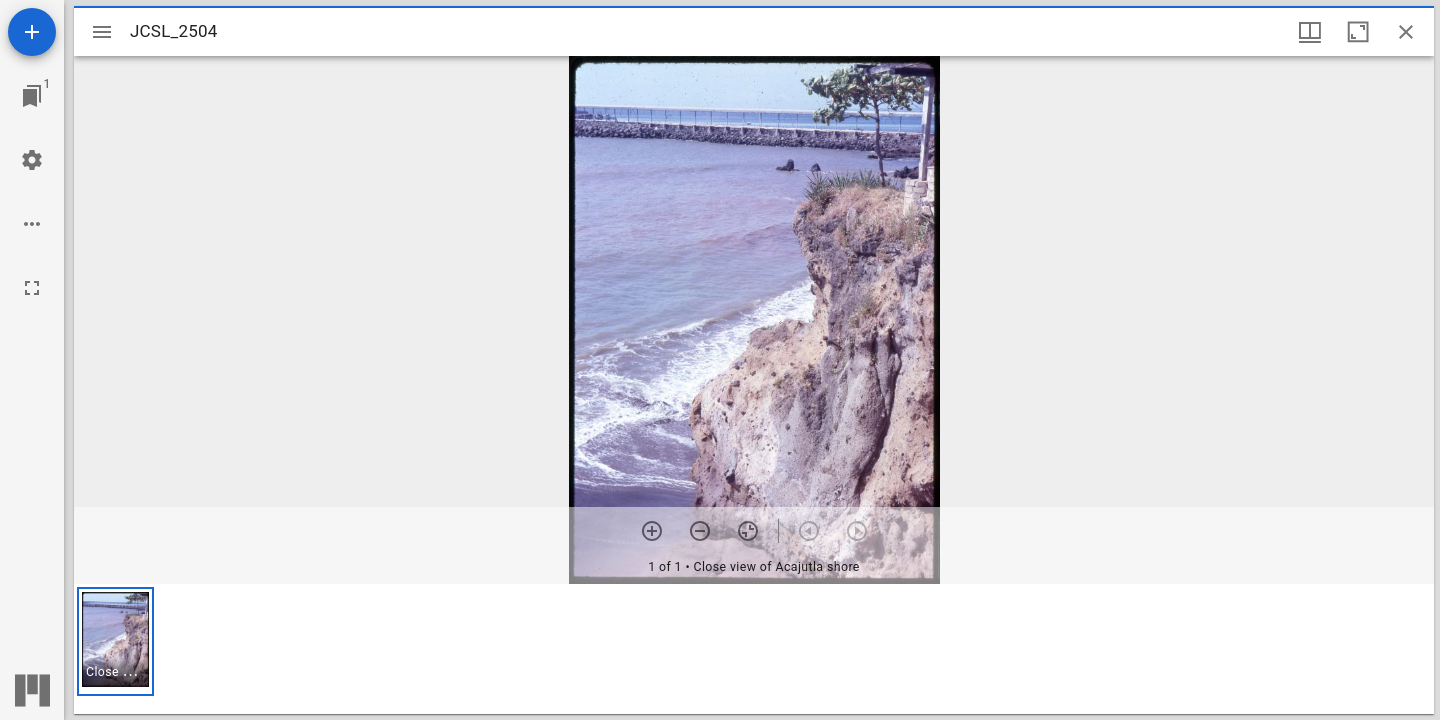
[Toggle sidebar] (102, 32)
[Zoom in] (652, 531)
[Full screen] (32, 288)
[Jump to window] (32, 96)
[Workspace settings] (32, 160)
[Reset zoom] (748, 531)
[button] (115, 641)
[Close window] (1406, 32)
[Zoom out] (700, 531)
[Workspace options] (32, 224)
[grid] (754, 649)
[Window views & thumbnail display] (1310, 32)
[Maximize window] (1358, 32)
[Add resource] (32, 32)
